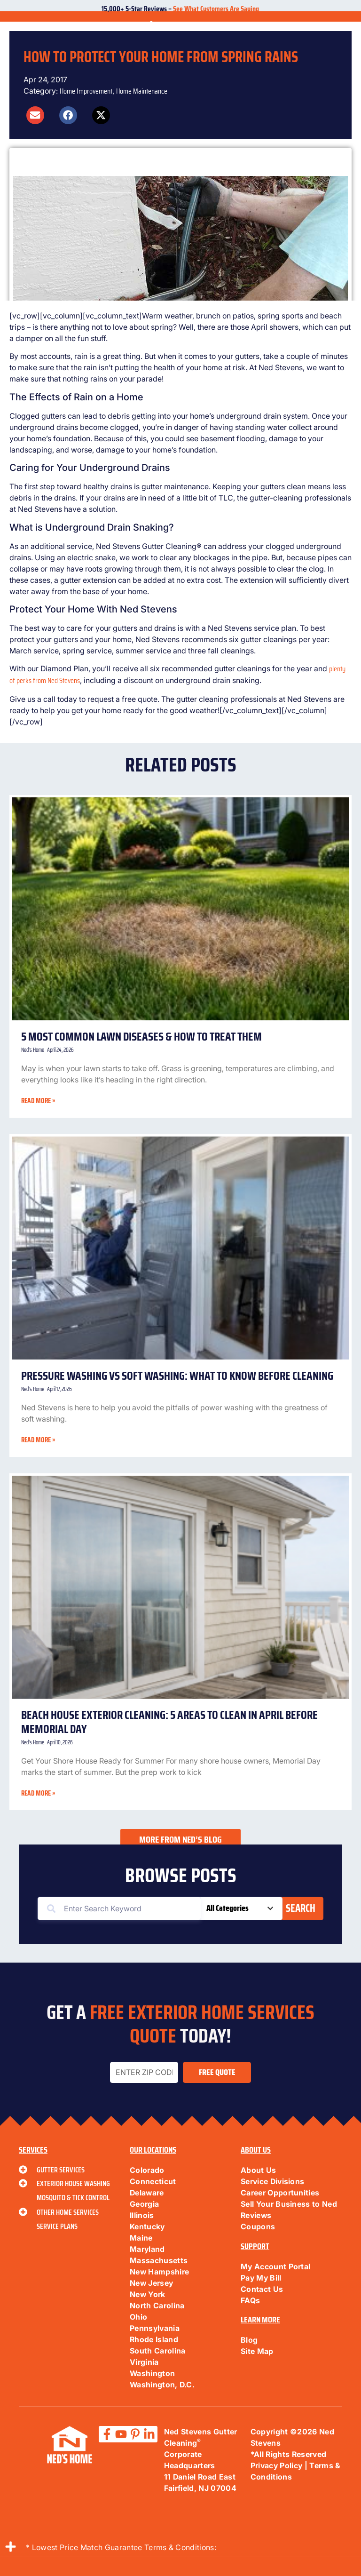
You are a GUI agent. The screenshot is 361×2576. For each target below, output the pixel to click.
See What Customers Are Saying (216, 9)
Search (300, 1908)
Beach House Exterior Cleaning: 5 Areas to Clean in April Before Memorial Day (169, 1722)
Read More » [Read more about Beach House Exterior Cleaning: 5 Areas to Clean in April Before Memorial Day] (38, 1793)
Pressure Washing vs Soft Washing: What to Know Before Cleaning (178, 1376)
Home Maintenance (141, 91)
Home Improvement (86, 91)
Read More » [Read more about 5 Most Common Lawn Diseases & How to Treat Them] (38, 1100)
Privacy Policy (276, 2465)
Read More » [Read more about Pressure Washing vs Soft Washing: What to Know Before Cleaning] (38, 1440)
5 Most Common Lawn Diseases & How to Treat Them (141, 1036)
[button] (35, 115)
